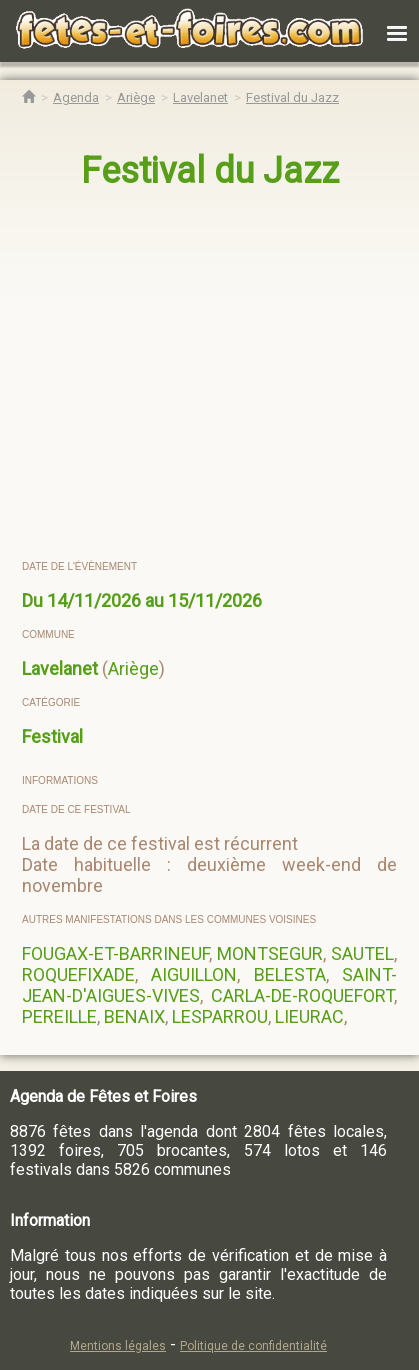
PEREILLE (59, 1016)
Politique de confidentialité (253, 1346)
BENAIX (134, 1016)
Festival (52, 736)
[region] (210, 376)
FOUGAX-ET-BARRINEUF (115, 953)
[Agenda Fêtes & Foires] (76, 97)
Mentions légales (118, 1346)
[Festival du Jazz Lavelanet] (292, 97)
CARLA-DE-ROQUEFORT (302, 995)
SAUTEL (362, 953)
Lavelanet (60, 668)
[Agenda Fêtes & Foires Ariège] (136, 97)
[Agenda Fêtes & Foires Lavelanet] (200, 97)
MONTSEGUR (270, 953)
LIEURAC (309, 1016)
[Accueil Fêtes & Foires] (28, 97)
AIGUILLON (194, 974)
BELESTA (290, 974)
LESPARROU (220, 1016)
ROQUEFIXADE (78, 974)
